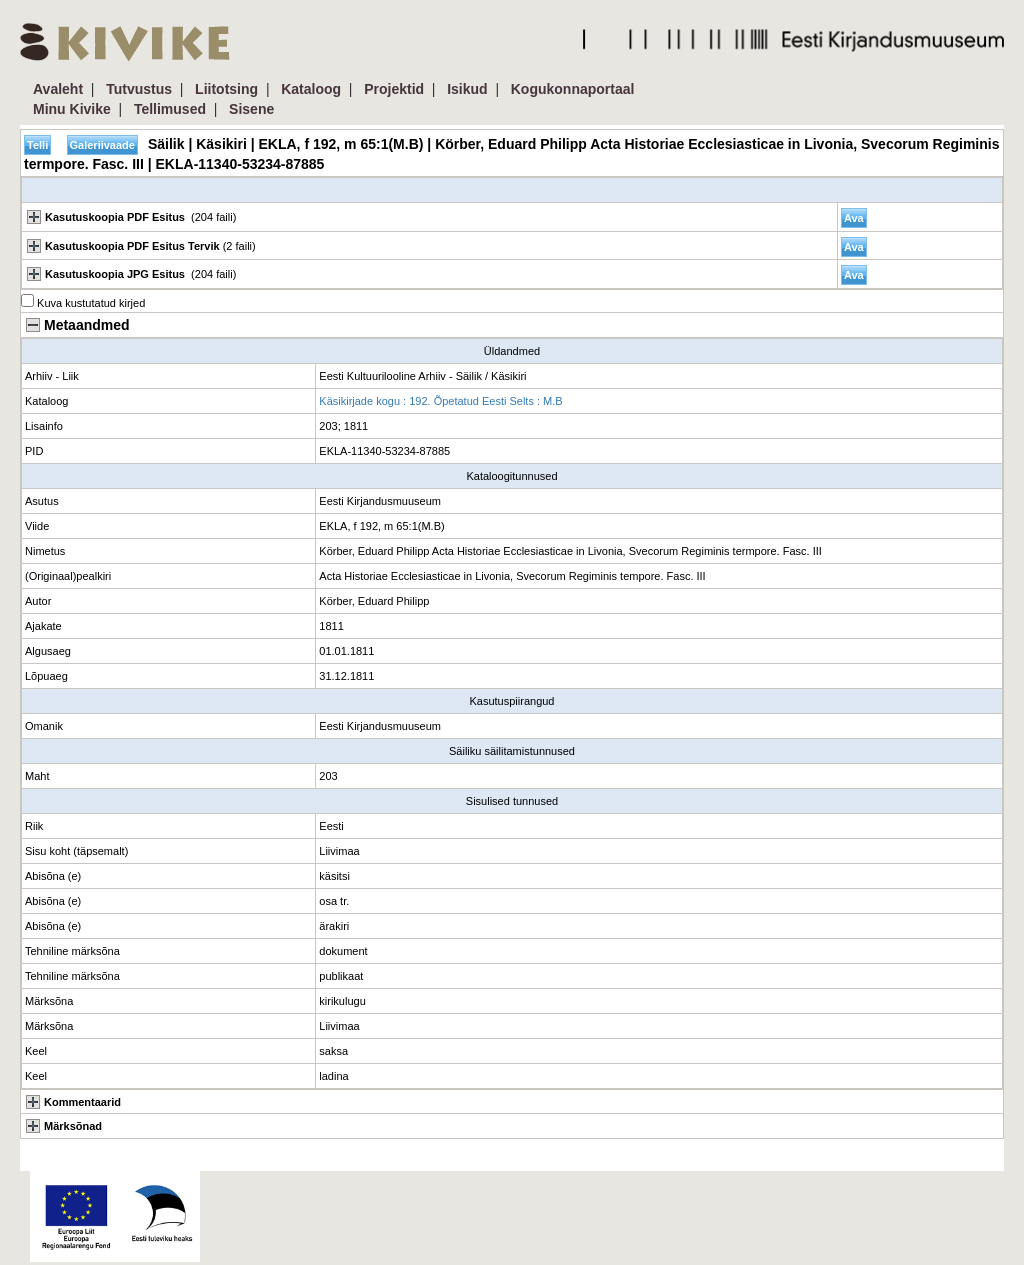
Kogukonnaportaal (573, 89)
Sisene (251, 109)
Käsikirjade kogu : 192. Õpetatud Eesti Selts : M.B (440, 401)
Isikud (467, 89)
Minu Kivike (72, 109)
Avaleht (58, 89)
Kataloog (311, 89)
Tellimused (170, 109)
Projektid (394, 89)
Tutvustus (139, 89)
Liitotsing (226, 89)
